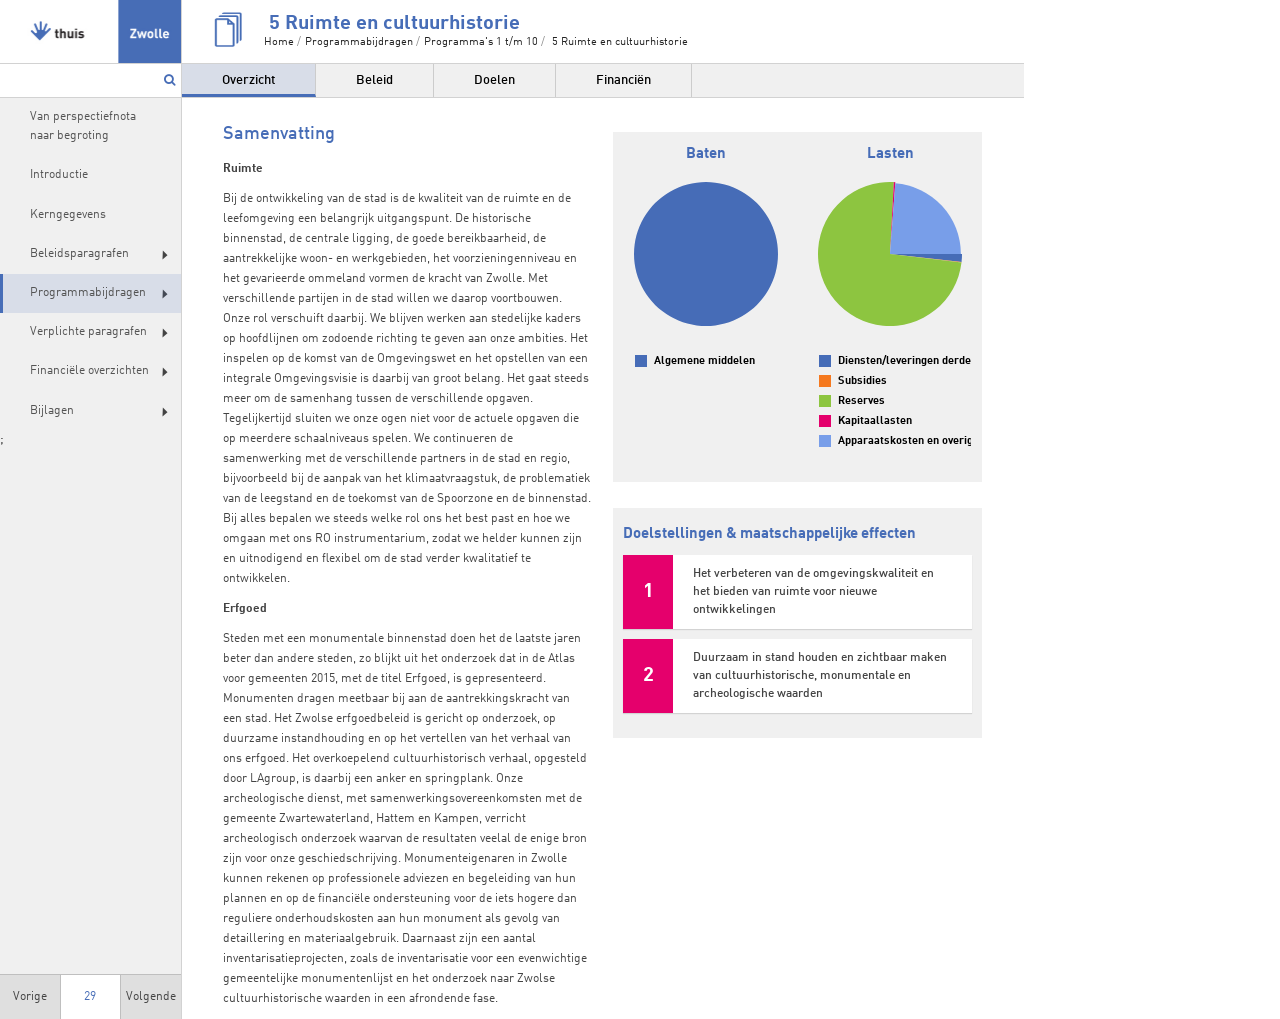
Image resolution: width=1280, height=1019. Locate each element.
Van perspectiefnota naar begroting (83, 126)
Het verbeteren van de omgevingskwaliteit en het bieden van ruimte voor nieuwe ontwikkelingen (813, 592)
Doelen (494, 80)
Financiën (623, 80)
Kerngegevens (68, 215)
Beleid (374, 80)
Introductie (59, 175)
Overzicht (248, 80)
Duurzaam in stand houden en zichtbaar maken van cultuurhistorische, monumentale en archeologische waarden (820, 676)
